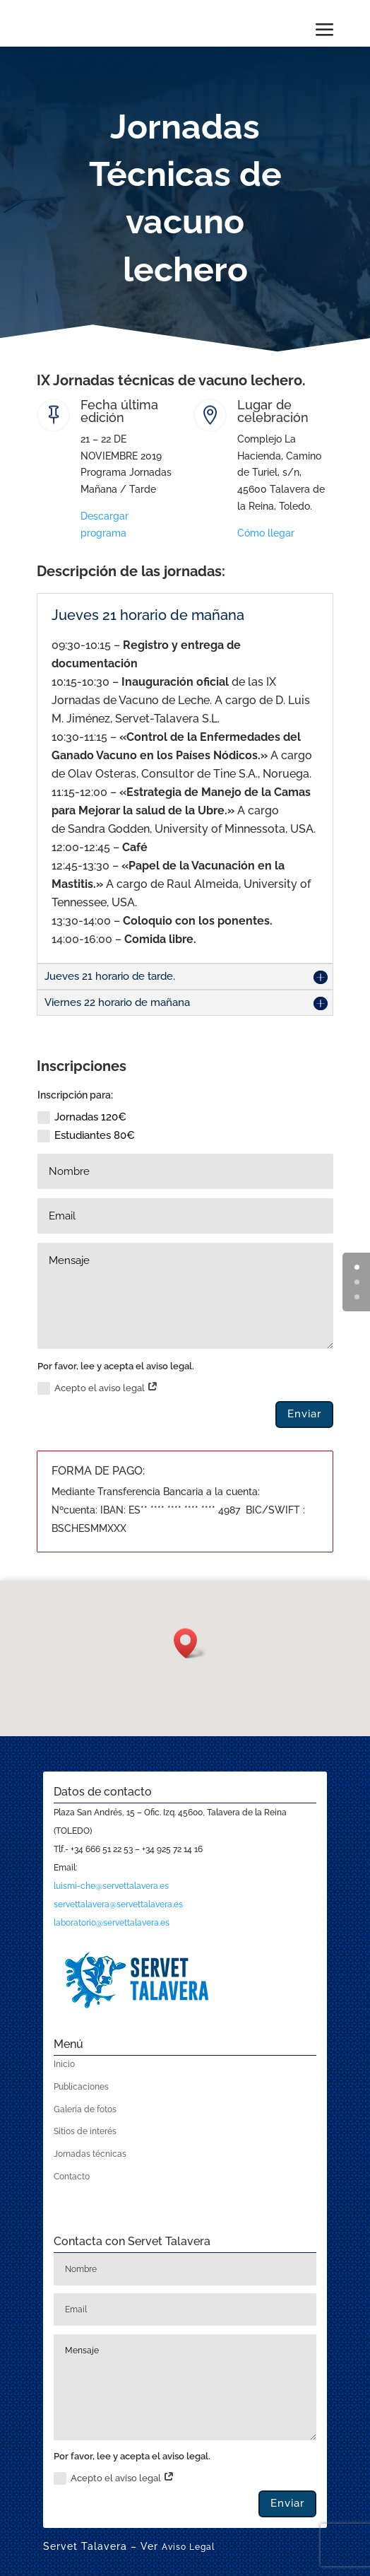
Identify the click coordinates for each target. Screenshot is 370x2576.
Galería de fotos (85, 2109)
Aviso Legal (188, 2547)
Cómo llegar (265, 533)
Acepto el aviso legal (97, 1388)
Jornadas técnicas (90, 2154)
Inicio (64, 2064)
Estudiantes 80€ (86, 1135)
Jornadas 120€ (81, 1117)
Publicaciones (81, 2087)
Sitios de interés (85, 2131)
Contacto (72, 2177)
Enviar (304, 1413)
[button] (190, 1643)
